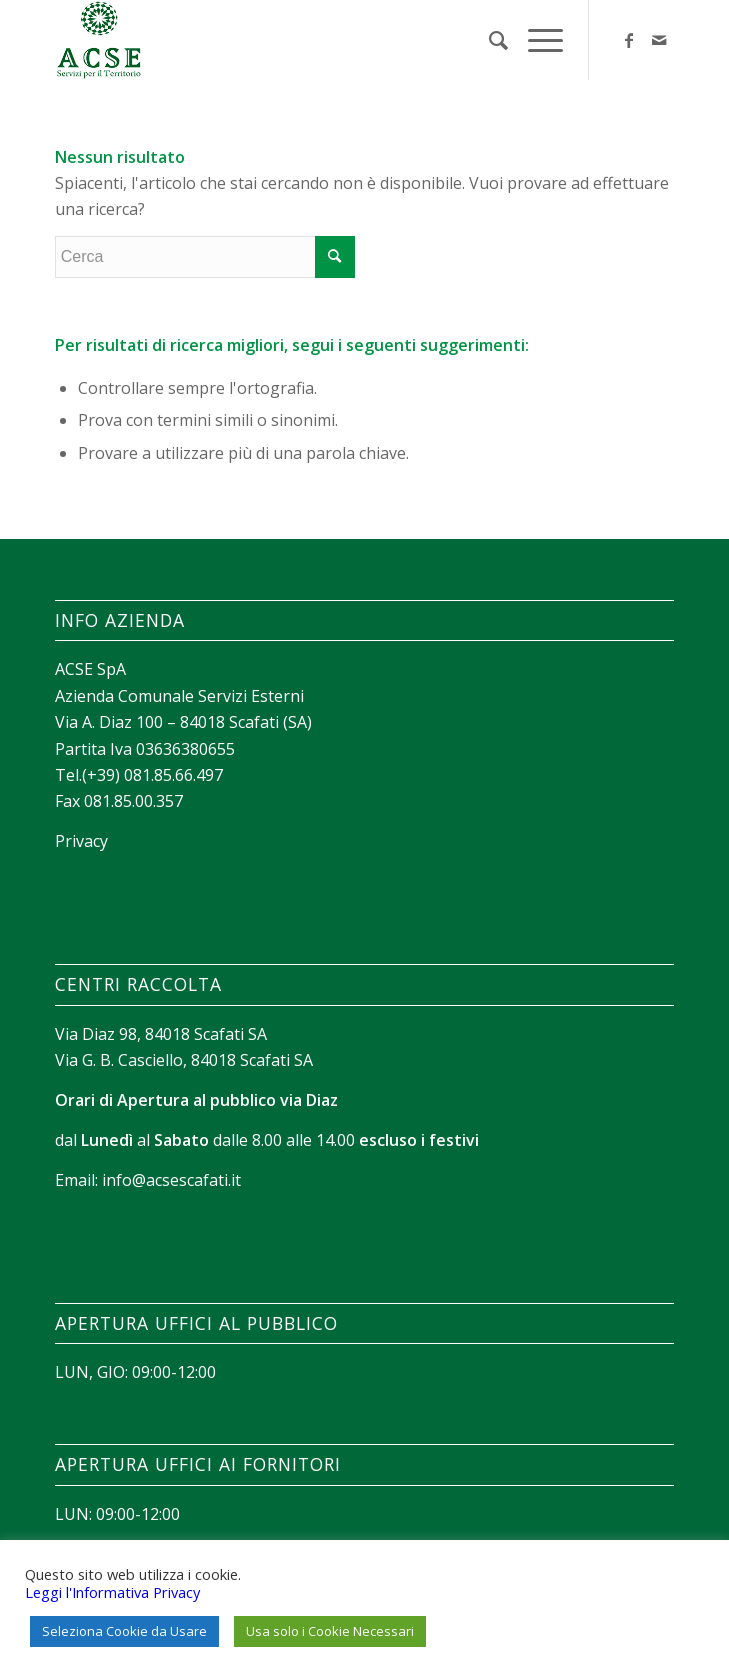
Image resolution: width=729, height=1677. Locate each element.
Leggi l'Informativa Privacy (112, 1592)
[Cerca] (488, 40)
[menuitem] (488, 40)
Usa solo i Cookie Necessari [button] (330, 1631)
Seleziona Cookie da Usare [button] (124, 1631)
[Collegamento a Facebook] (629, 40)
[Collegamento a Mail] (659, 40)
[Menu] (535, 40)
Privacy (81, 841)
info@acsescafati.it (171, 1180)
